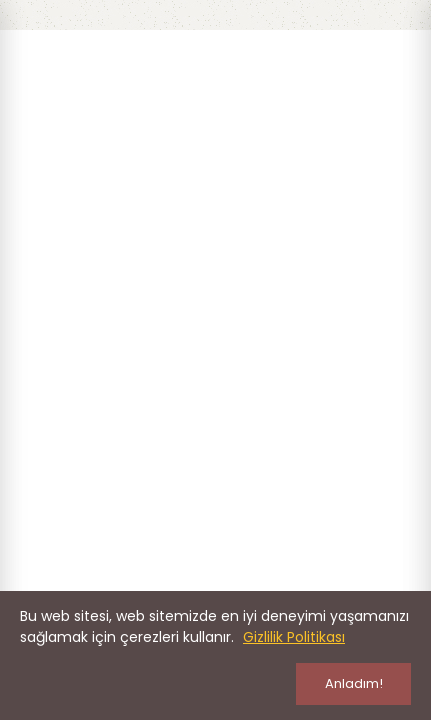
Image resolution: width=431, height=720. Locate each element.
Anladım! (354, 683)
